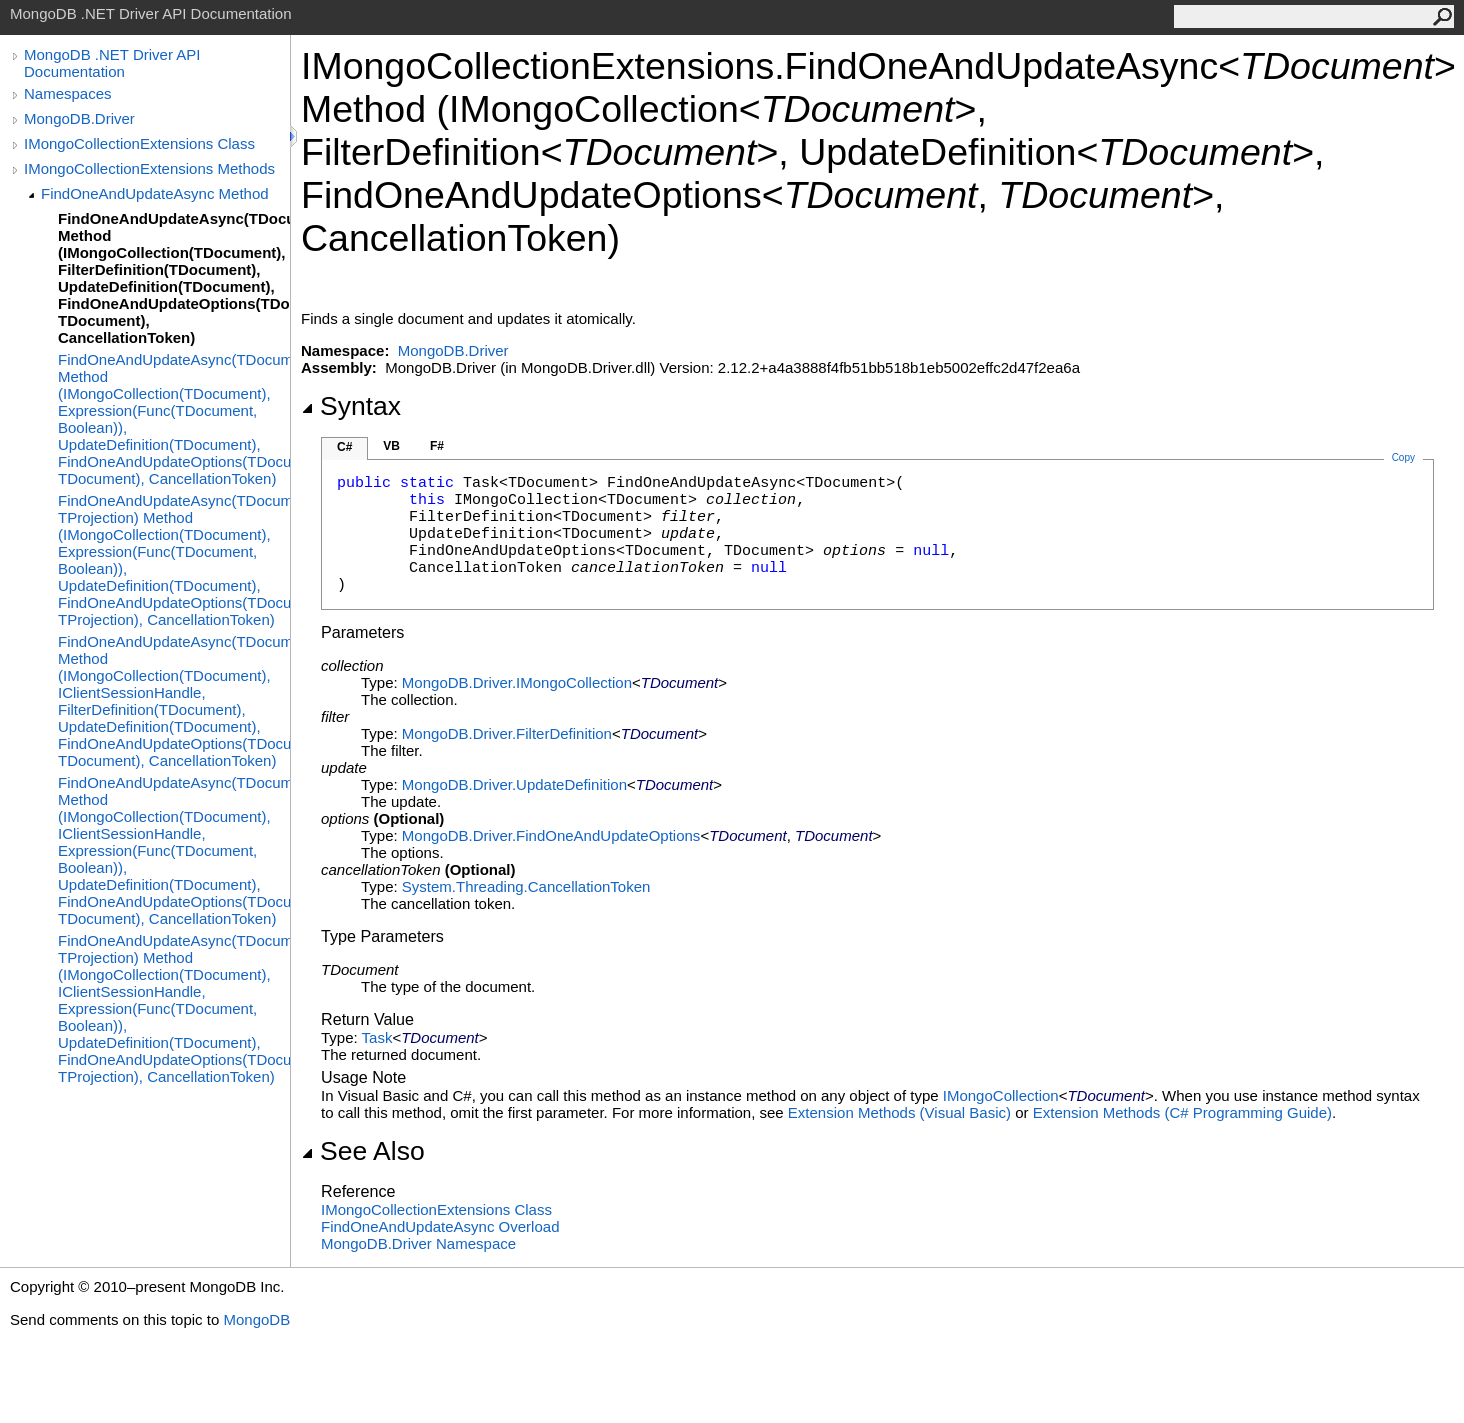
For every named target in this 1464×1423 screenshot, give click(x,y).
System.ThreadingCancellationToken (526, 886)
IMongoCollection (1001, 1095)
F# (437, 446)
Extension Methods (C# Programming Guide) (1182, 1112)
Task (377, 1037)
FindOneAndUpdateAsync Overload (440, 1226)
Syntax (351, 406)
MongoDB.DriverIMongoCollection (517, 682)
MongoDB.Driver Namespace (418, 1243)
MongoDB (256, 1319)
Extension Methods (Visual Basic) (899, 1112)
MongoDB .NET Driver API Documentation (112, 63)
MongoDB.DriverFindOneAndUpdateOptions (551, 835)
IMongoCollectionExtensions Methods (149, 168)
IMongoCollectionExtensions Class (139, 143)
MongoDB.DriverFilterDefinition (507, 733)
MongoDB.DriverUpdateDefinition (514, 784)
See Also (363, 1151)
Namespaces (68, 93)
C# (344, 447)
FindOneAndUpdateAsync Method (155, 193)
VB (391, 446)
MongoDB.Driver (79, 118)
